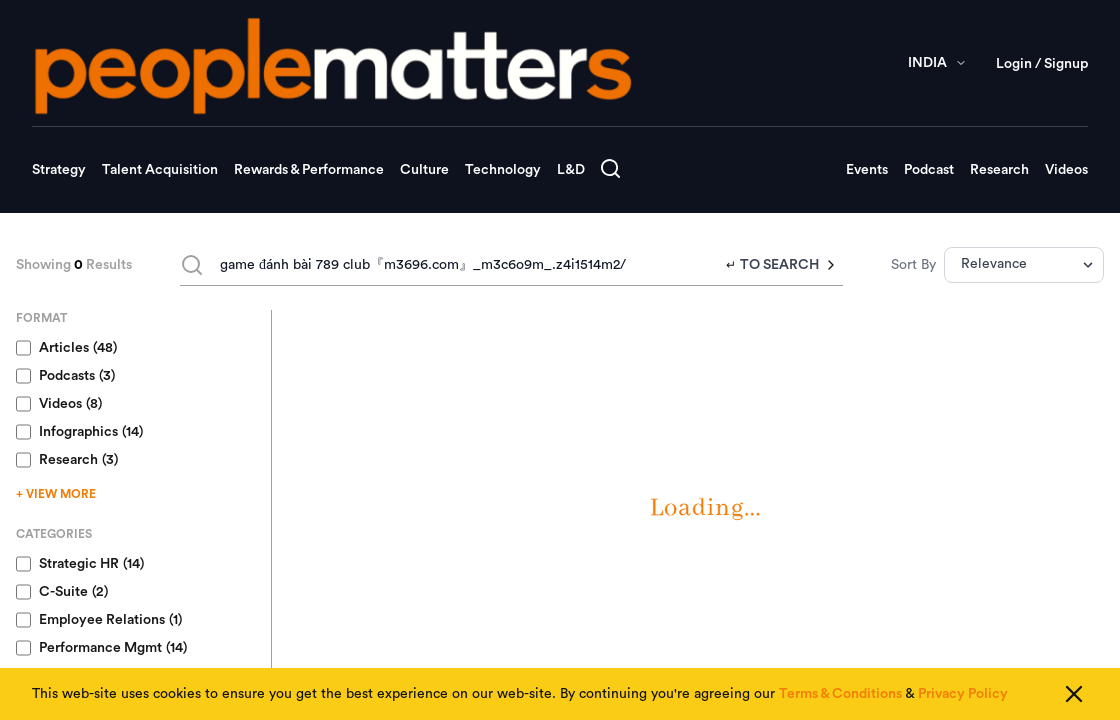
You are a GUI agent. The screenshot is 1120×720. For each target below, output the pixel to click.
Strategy (59, 170)
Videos (1066, 170)
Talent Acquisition (160, 170)
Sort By (913, 265)
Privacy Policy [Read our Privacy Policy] (963, 694)
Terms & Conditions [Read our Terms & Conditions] (840, 694)
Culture (424, 170)
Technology (503, 170)
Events (867, 170)
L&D (571, 170)
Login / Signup (1042, 64)
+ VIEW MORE (56, 494)
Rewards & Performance (309, 170)
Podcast (929, 170)
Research (999, 170)
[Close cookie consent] (1074, 694)
